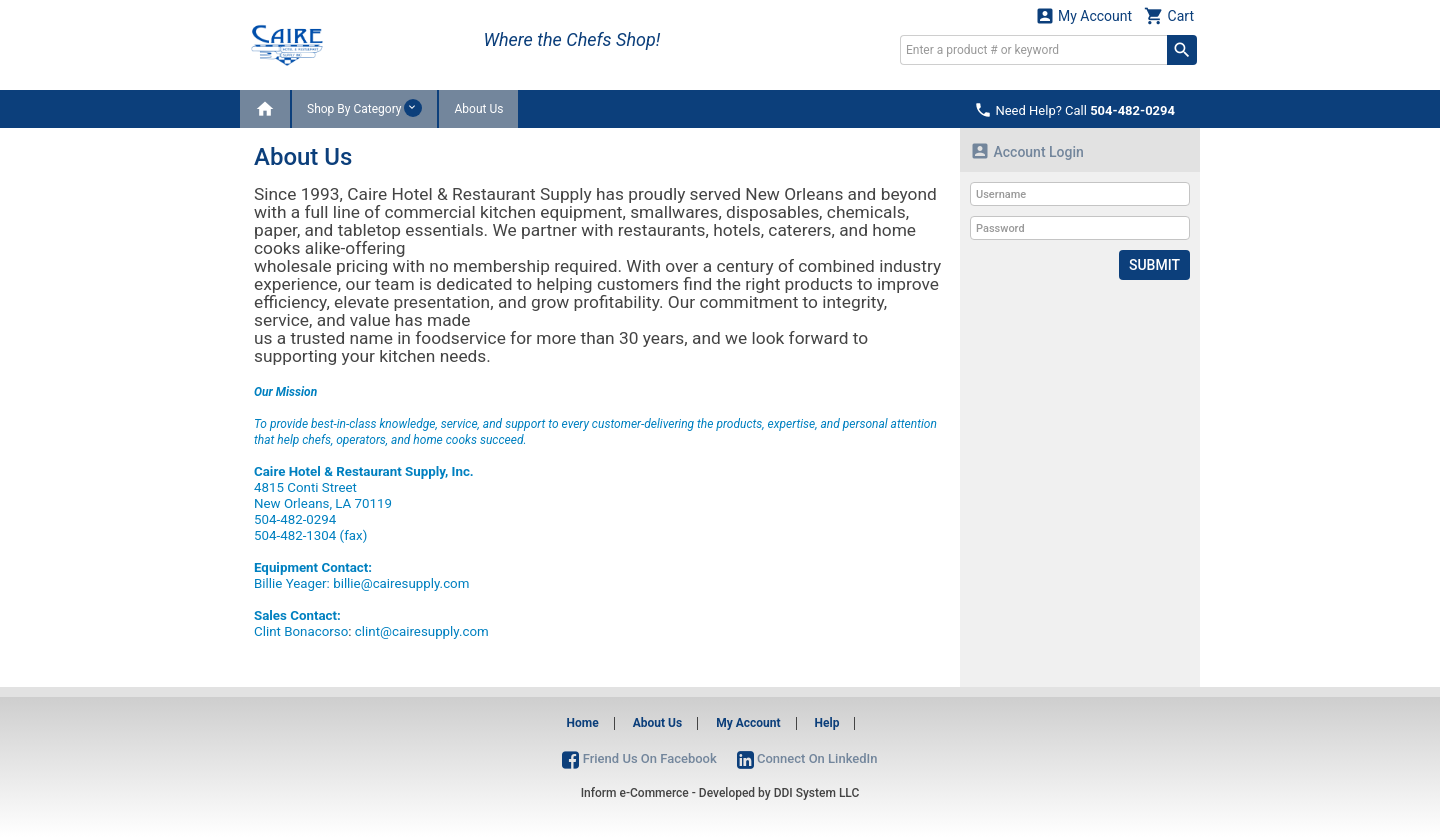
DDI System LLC (817, 793)
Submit (1154, 265)
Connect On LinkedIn (807, 758)
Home (583, 723)
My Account (1084, 15)
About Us (478, 109)
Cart (1169, 15)
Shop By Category (364, 108)
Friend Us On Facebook (639, 758)
